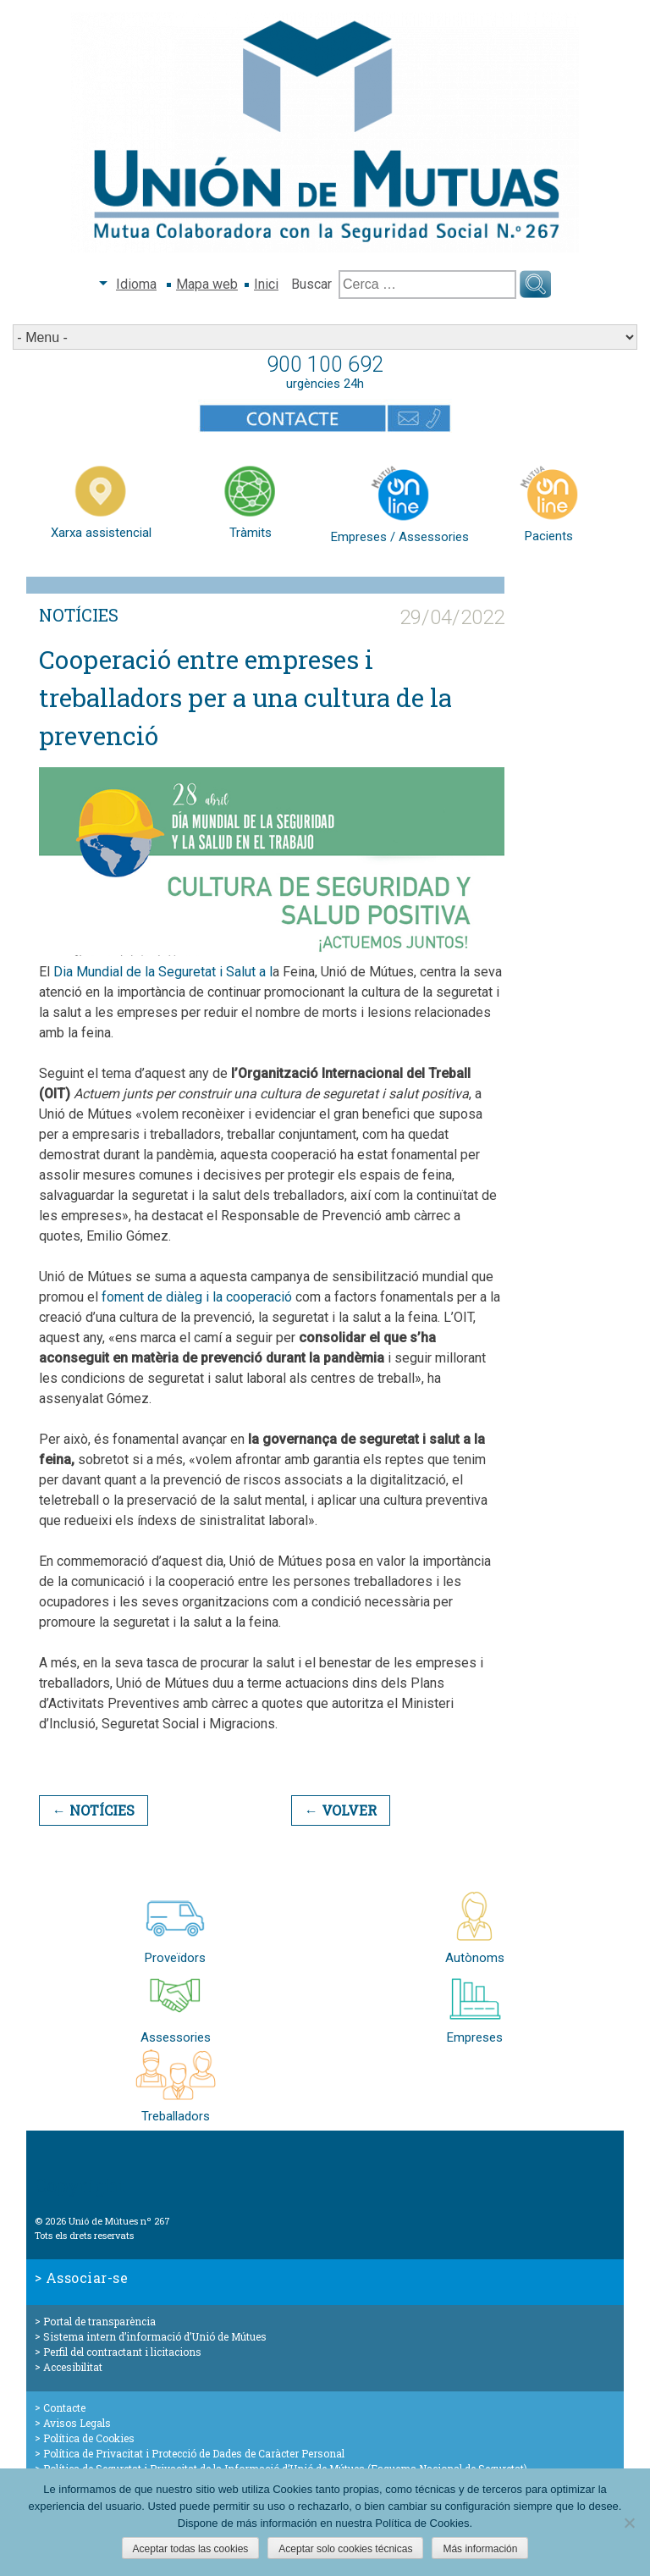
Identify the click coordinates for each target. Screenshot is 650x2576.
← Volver (341, 1810)
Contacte (64, 2407)
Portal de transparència (99, 2321)
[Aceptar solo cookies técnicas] (628, 2522)
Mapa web (207, 284)
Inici (266, 284)
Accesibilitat (72, 2367)
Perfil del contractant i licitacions (122, 2351)
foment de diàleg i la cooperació (197, 1297)
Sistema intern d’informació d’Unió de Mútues (155, 2336)
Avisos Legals (77, 2423)
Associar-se (87, 2277)
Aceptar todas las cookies (191, 2549)
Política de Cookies (89, 2438)
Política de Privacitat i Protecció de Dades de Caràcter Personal (193, 2453)
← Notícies (93, 1810)
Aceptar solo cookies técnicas (345, 2549)
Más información (480, 2549)
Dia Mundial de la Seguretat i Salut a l (163, 972)
